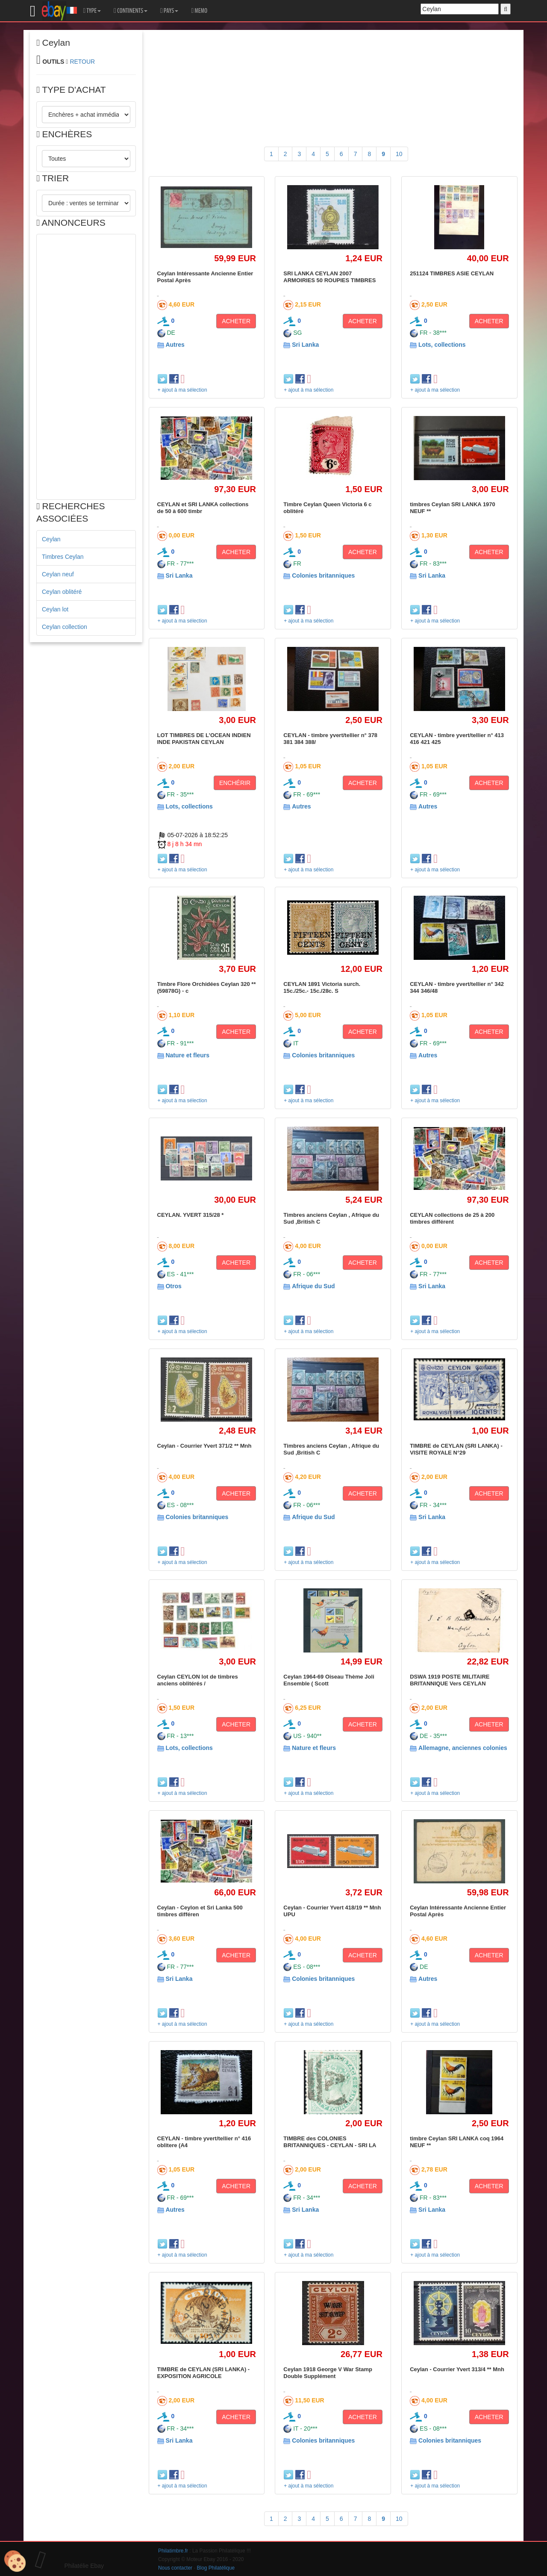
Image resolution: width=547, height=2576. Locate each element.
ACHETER (236, 321)
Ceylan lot (55, 609)
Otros (173, 1286)
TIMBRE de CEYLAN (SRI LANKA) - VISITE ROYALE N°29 (456, 1449)
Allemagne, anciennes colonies (462, 1747)
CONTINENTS (130, 10)
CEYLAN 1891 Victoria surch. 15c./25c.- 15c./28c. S (321, 987)
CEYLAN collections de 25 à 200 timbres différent (452, 1218)
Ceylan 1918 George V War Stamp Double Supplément (327, 2372)
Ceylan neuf (58, 574)
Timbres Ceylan (63, 556)
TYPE (92, 10)
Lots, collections (441, 344)
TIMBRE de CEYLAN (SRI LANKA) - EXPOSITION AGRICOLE (203, 2372)
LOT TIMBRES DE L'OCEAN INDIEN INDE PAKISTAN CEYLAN (204, 738)
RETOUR (82, 61)
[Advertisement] (86, 367)
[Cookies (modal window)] (15, 2561)
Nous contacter (175, 2568)
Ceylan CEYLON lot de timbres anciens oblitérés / (197, 1680)
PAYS (169, 10)
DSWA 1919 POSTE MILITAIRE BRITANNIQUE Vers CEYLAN (449, 1680)
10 (399, 153)
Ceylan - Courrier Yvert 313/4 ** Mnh (457, 2369)
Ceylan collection (64, 626)
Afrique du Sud (313, 1286)
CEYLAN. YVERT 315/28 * (190, 1215)
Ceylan (51, 539)
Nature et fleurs (187, 1055)
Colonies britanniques (323, 575)
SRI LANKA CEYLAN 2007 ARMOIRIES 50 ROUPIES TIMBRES (329, 276)
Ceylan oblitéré (62, 591)
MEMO (199, 10)
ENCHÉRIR (234, 782)
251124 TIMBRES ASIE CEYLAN (452, 273)
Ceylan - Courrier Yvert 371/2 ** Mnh (204, 1446)
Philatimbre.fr (173, 2551)
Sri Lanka (305, 344)
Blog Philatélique (216, 2568)
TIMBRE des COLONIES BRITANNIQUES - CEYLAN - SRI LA (329, 2141)
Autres (174, 344)
